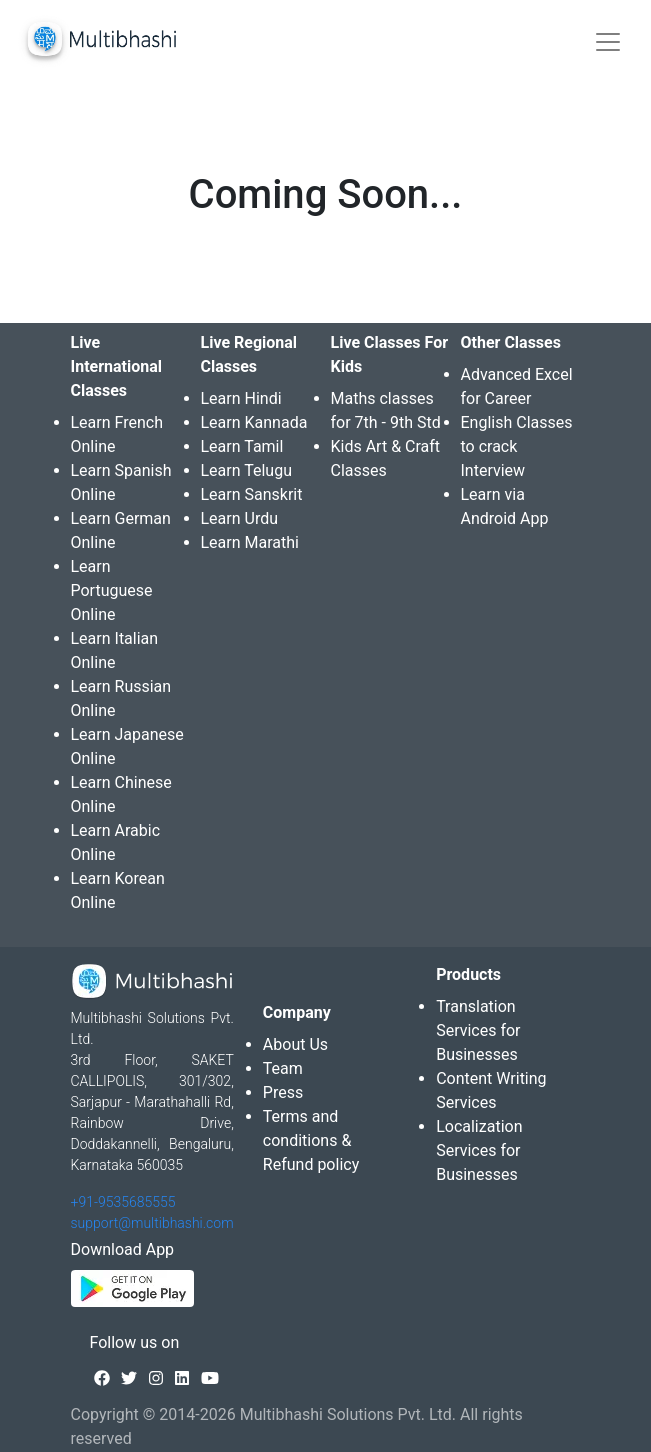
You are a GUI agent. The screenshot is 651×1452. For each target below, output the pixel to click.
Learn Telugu (247, 470)
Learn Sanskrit (252, 494)
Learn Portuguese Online (112, 590)
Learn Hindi (241, 398)
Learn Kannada (254, 422)
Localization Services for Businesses (479, 1150)
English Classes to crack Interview (517, 446)
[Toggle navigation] (608, 42)
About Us (295, 1044)
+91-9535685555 (123, 1202)
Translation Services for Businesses (478, 1030)
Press (283, 1092)
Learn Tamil (242, 446)
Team (283, 1068)
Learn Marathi (250, 542)
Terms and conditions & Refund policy (311, 1140)
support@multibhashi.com (152, 1223)
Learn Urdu (240, 518)
